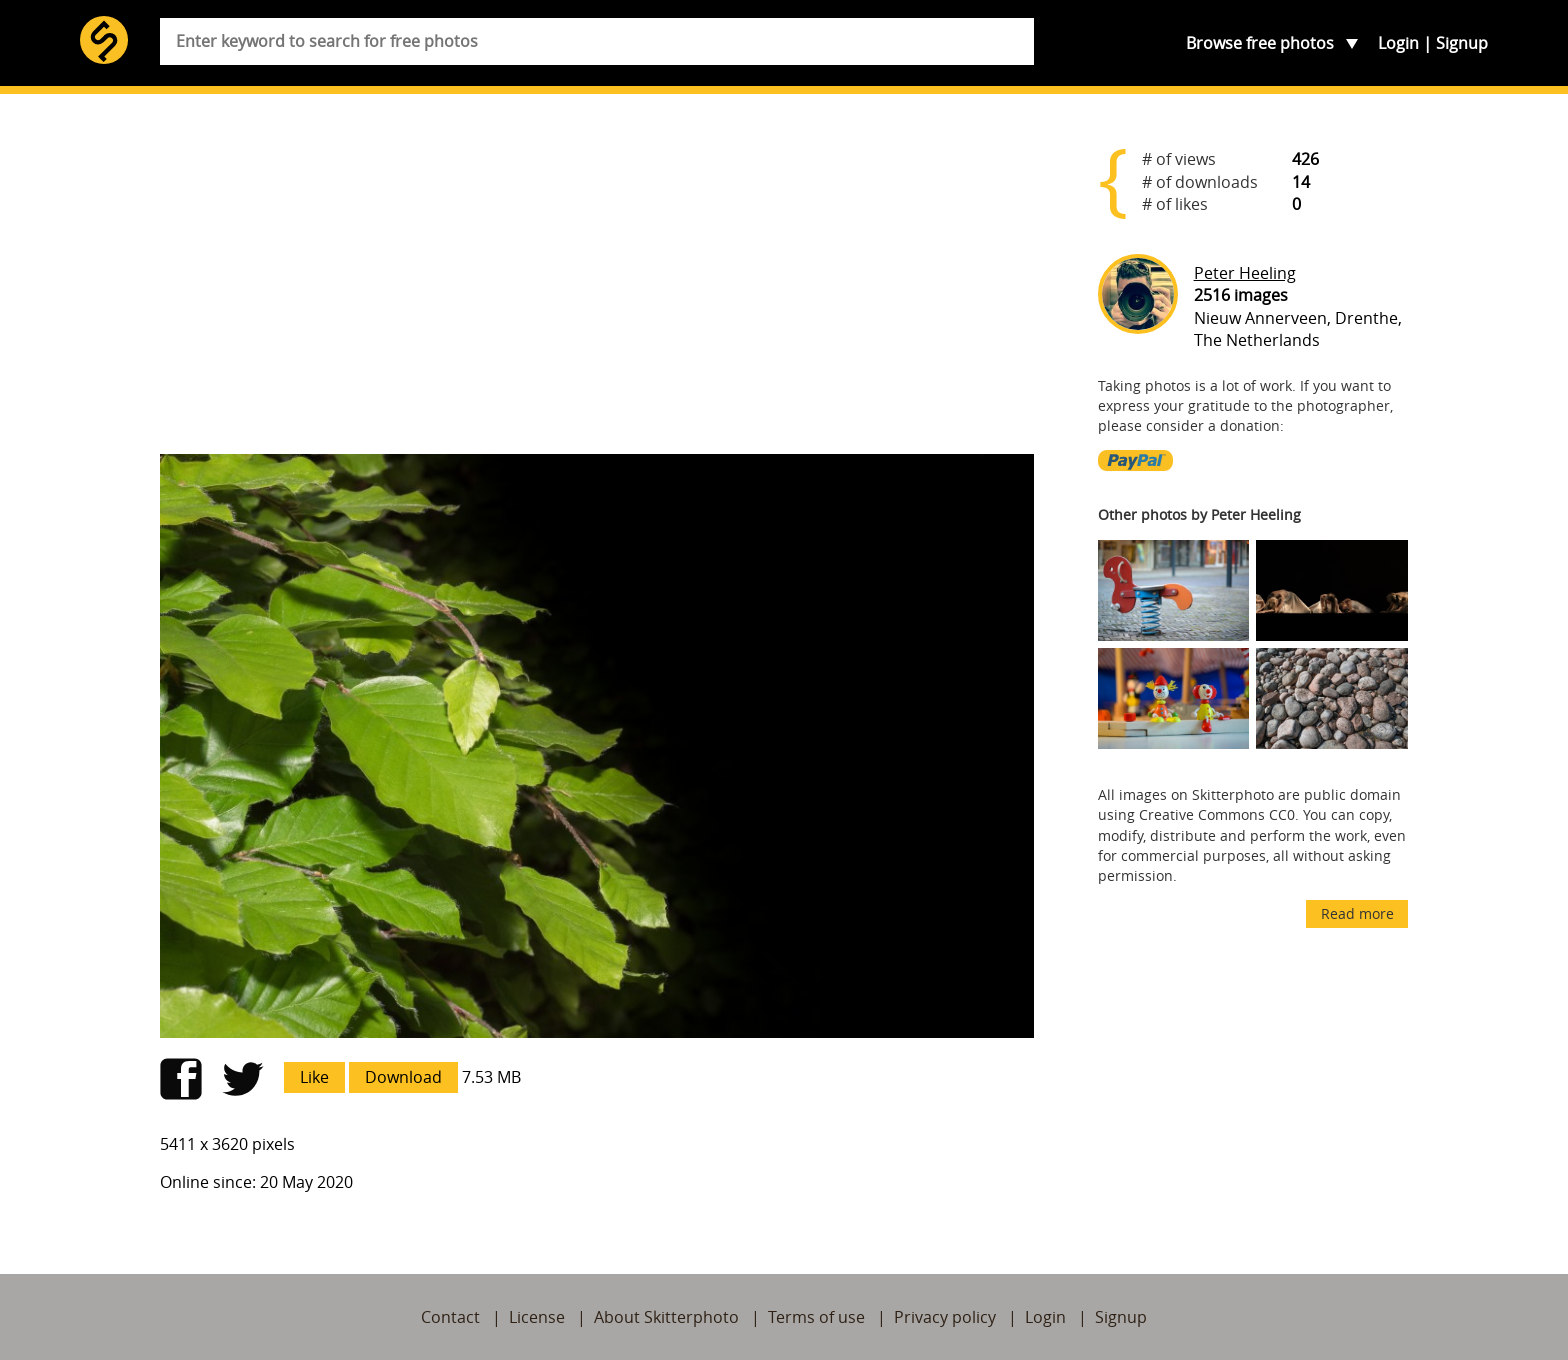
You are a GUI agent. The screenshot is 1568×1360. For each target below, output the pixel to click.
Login (1398, 43)
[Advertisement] (597, 282)
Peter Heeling (1245, 273)
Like (314, 1077)
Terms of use (816, 1317)
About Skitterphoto (666, 1317)
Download (403, 1077)
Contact (450, 1317)
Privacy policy (945, 1317)
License (537, 1317)
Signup (1462, 43)
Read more (1357, 913)
